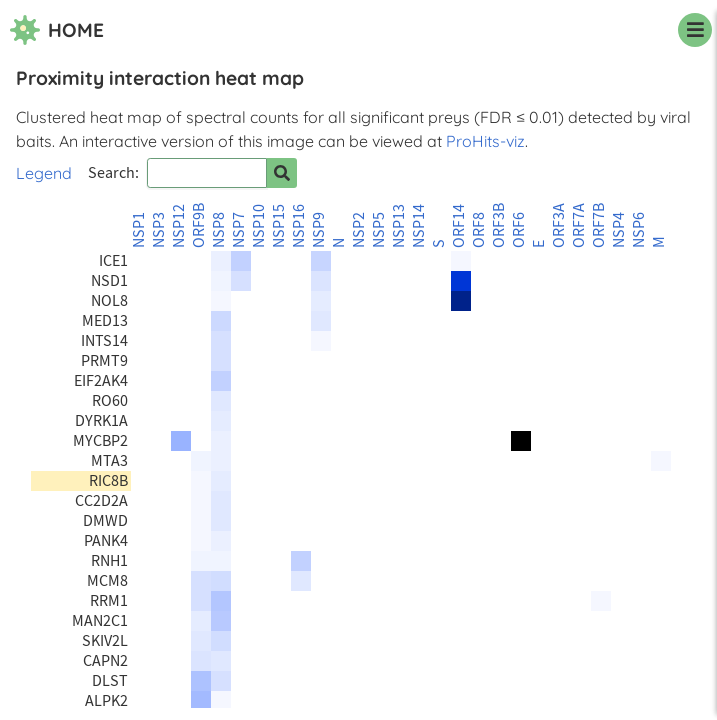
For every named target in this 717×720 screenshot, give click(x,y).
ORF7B (599, 225)
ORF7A (579, 225)
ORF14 (459, 226)
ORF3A (559, 225)
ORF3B (499, 225)
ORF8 (479, 230)
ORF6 (519, 230)
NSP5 (379, 230)
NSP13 (399, 226)
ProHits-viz (485, 141)
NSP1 (139, 230)
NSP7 (239, 230)
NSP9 (319, 230)
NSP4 (619, 230)
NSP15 (279, 226)
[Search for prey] (282, 173)
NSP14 (419, 226)
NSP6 (639, 230)
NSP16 (299, 226)
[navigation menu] (695, 30)
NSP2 (359, 230)
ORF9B (199, 225)
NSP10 (259, 226)
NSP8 (219, 230)
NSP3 (159, 230)
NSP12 (179, 226)
